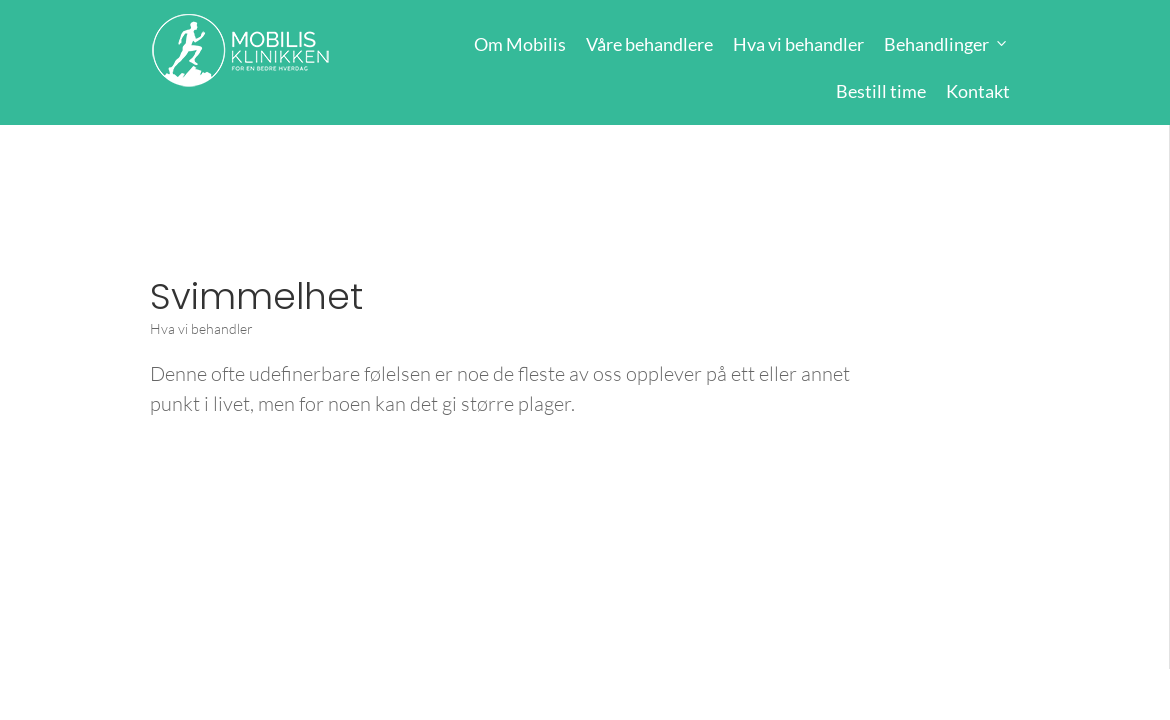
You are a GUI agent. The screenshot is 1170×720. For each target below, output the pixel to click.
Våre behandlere (649, 44)
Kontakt (978, 91)
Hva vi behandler (798, 44)
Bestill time (881, 91)
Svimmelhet (256, 296)
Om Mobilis (520, 44)
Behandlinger (936, 44)
